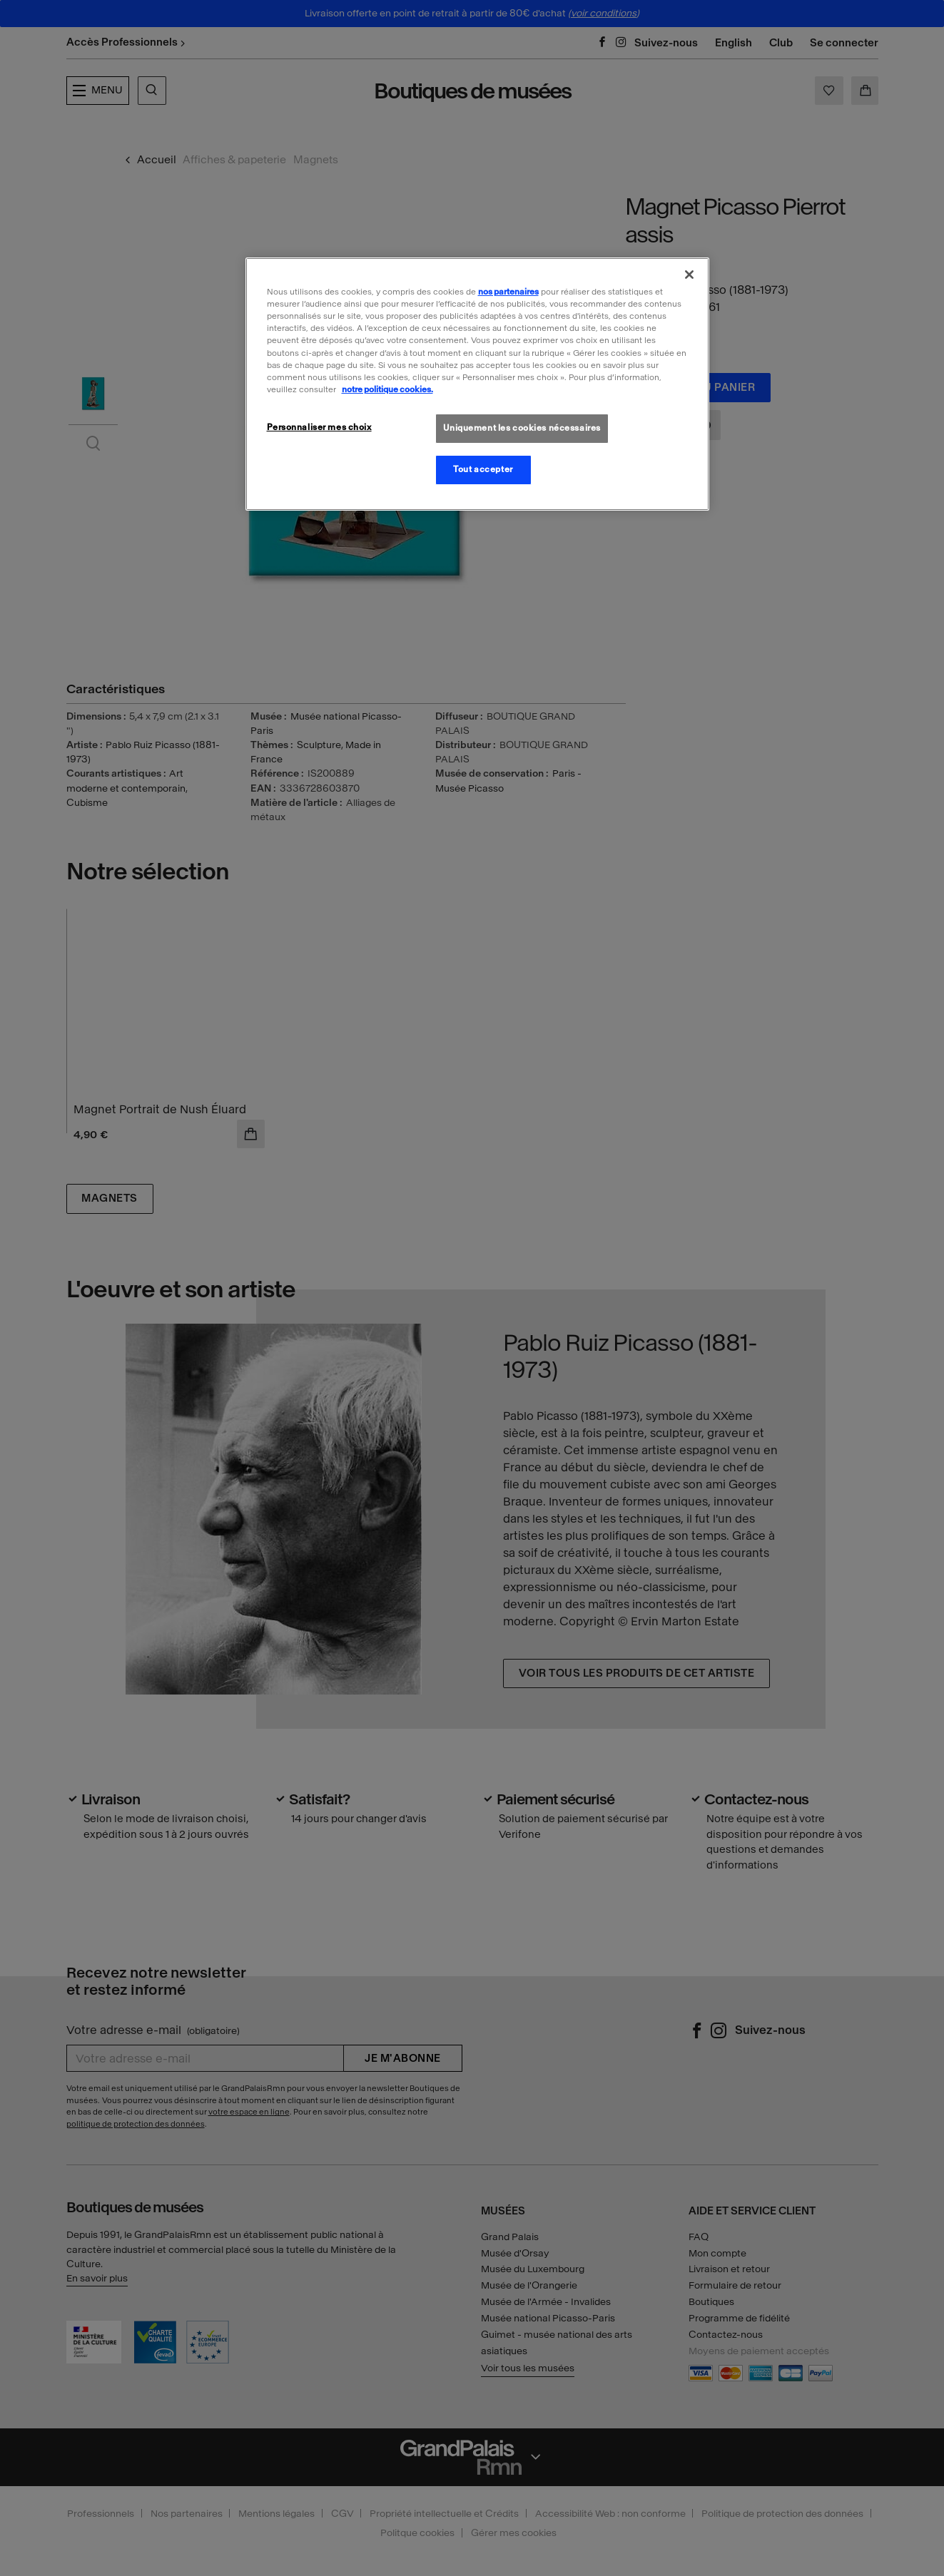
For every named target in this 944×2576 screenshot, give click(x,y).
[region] (477, 383)
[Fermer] (689, 274)
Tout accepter (482, 469)
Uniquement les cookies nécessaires (522, 428)
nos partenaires (508, 291)
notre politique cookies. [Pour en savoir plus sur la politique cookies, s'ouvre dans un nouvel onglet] (387, 389)
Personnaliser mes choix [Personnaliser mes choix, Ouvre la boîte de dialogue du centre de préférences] (319, 427)
